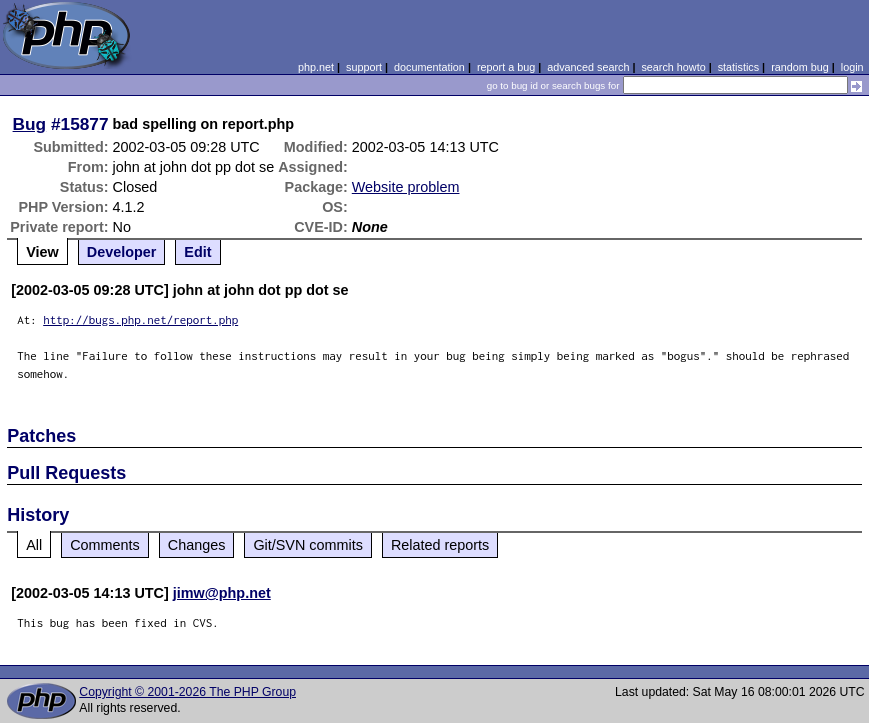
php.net (316, 67)
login (852, 67)
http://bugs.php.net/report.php (140, 319)
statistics (738, 67)
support (364, 67)
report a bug (506, 67)
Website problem (406, 187)
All (34, 545)
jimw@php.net (222, 593)
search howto (673, 67)
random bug (800, 67)
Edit (197, 252)
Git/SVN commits (308, 545)
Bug (30, 124)
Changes (197, 545)
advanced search (588, 67)
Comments (105, 545)
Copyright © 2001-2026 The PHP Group (187, 692)
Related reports (440, 545)
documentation (429, 67)
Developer (122, 252)
